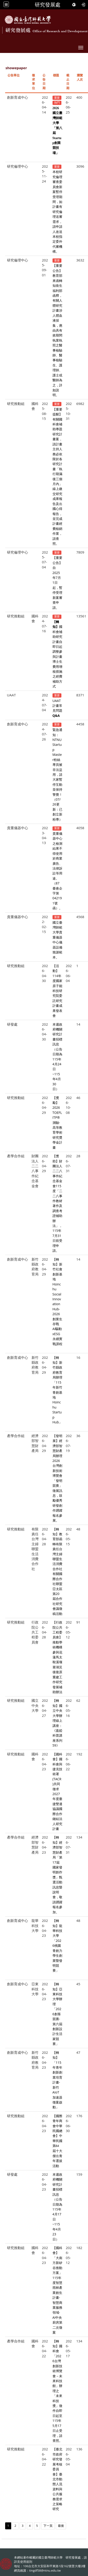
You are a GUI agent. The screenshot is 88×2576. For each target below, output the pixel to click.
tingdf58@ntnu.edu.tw (45, 2570)
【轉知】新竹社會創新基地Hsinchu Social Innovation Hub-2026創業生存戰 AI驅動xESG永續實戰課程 (57, 1304)
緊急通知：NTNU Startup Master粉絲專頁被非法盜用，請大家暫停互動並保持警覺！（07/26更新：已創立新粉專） (57, 774)
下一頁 (48, 2526)
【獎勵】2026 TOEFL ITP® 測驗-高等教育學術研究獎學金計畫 (57, 1123)
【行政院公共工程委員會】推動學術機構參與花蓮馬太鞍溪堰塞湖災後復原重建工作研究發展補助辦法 (57, 1657)
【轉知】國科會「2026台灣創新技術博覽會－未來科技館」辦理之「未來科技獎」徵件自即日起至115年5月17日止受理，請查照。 (57, 2391)
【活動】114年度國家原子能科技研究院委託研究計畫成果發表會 (57, 991)
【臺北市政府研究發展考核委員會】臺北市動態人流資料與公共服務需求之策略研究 (57, 2479)
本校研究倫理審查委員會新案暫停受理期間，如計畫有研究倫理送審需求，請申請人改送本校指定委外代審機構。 (57, 212)
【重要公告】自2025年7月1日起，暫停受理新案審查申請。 (57, 582)
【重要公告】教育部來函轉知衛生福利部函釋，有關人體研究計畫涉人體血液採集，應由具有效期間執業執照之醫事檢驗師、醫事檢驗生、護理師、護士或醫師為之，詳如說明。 (57, 330)
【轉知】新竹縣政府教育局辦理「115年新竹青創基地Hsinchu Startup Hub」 (57, 1392)
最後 (61, 2526)
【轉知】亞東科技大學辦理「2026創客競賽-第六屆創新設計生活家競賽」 (57, 2014)
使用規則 (26, 2562)
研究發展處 (47, 5)
